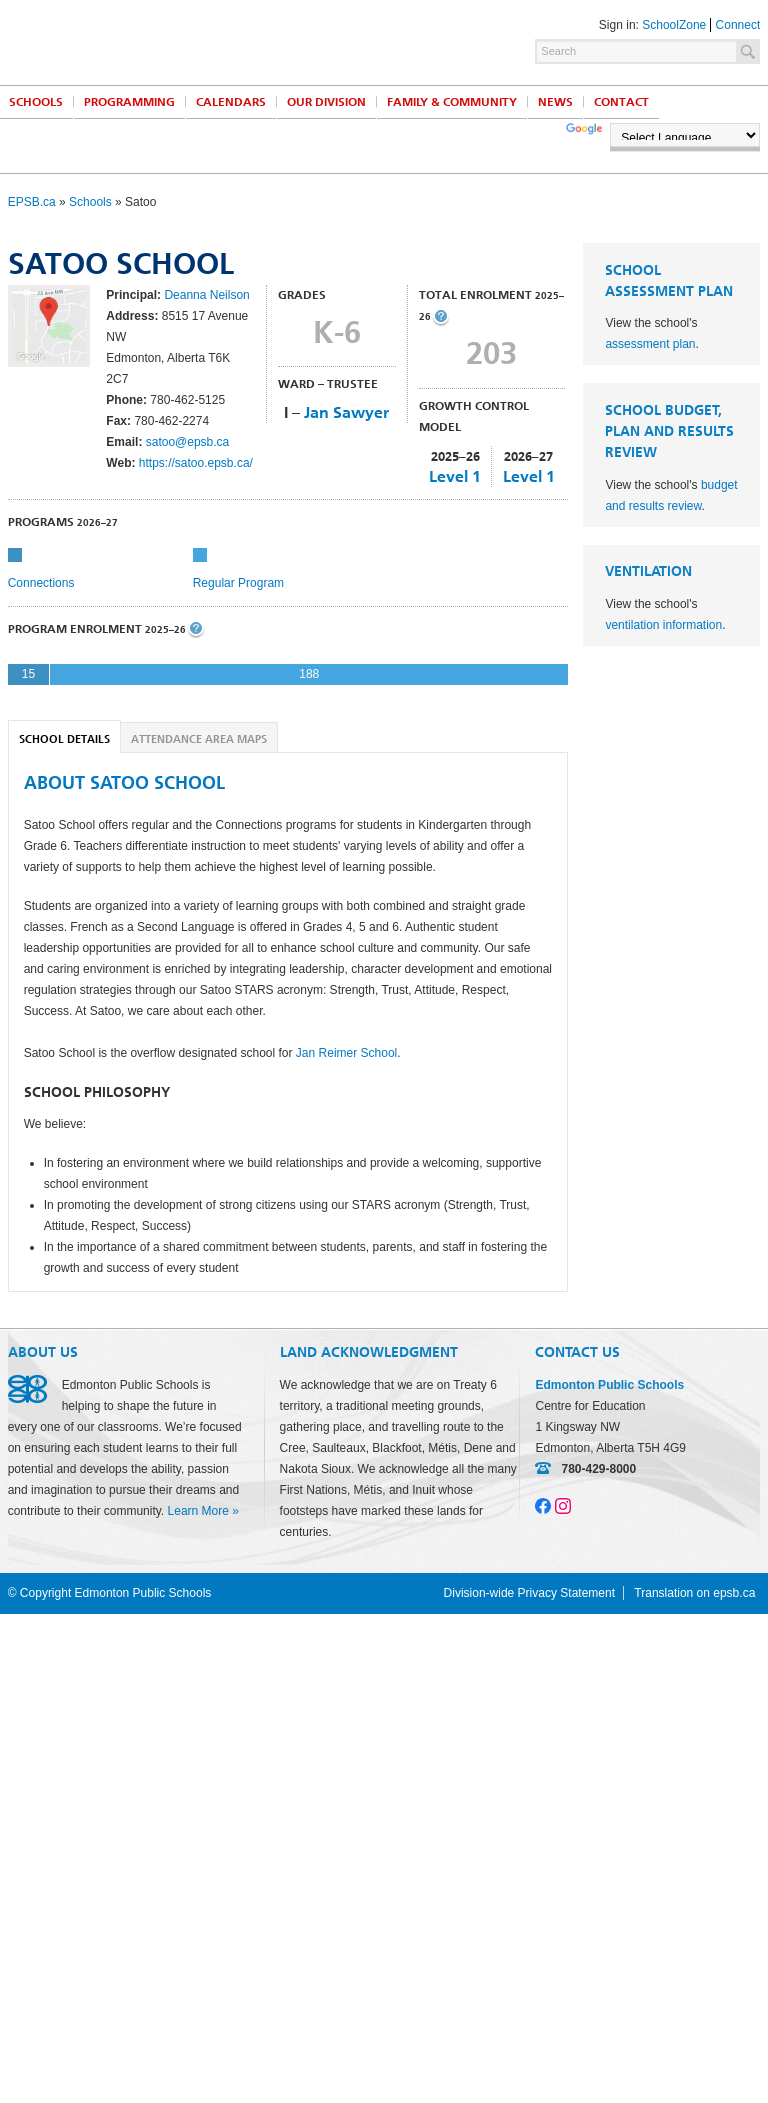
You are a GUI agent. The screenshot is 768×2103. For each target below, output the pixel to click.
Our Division (326, 102)
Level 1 (455, 476)
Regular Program (238, 583)
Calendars (231, 102)
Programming (129, 102)
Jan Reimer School (346, 1053)
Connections (41, 583)
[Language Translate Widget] (685, 135)
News (555, 102)
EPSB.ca (32, 202)
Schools (90, 202)
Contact (621, 102)
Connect (738, 25)
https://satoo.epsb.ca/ (196, 463)
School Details (64, 739)
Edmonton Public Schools (183, 41)
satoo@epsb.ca (188, 442)
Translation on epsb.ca (694, 1593)
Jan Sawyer (346, 412)
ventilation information (663, 625)
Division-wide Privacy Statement (529, 1593)
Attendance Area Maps (199, 739)
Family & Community (452, 102)
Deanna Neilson (206, 295)
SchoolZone (674, 25)
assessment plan (650, 344)
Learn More (198, 1511)
